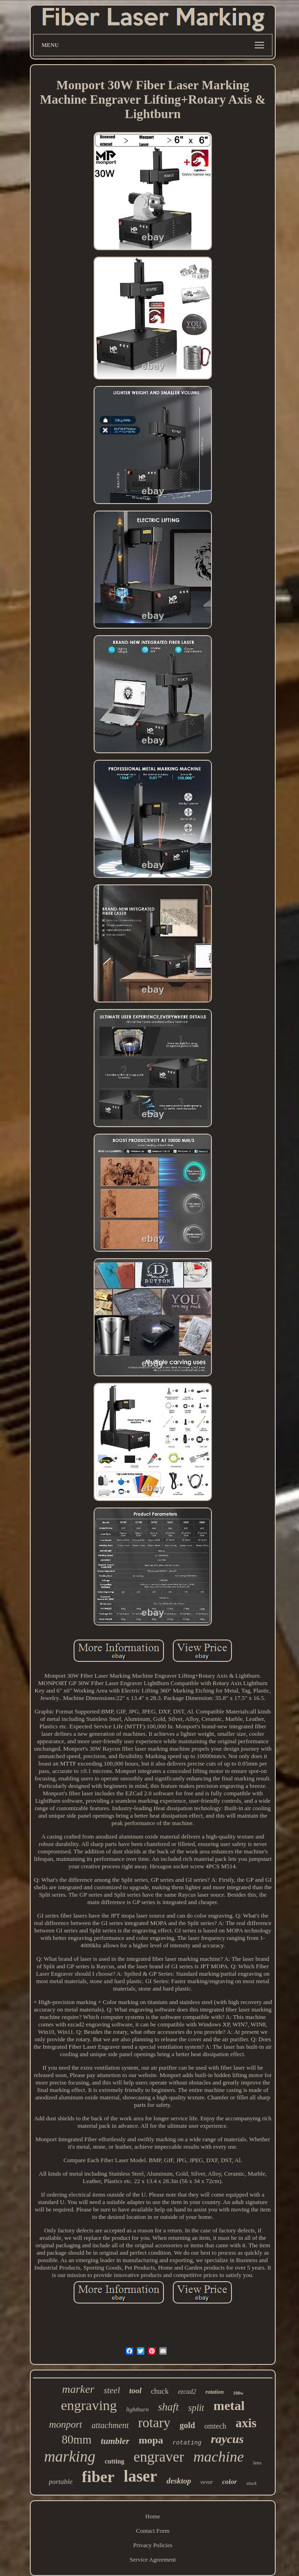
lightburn (137, 2409)
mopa (151, 2440)
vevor (206, 2482)
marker (78, 2389)
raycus (227, 2439)
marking (69, 2456)
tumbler (115, 2441)
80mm (77, 2439)
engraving (89, 2405)
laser (140, 2476)
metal (229, 2405)
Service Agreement (152, 2559)
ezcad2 (187, 2391)
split (196, 2408)
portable (61, 2481)
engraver (159, 2457)
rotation (214, 2392)
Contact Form (153, 2530)
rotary (154, 2422)
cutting (114, 2461)
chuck (160, 2391)
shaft (168, 2407)
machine (218, 2456)
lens (257, 2462)
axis (246, 2423)
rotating (186, 2442)
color (229, 2481)
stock (251, 2483)
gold (187, 2425)
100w (238, 2393)
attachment (110, 2425)
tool (135, 2390)
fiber (98, 2476)
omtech (215, 2426)
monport (65, 2424)
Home (152, 2516)
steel (112, 2390)
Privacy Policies (152, 2545)
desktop (178, 2480)
